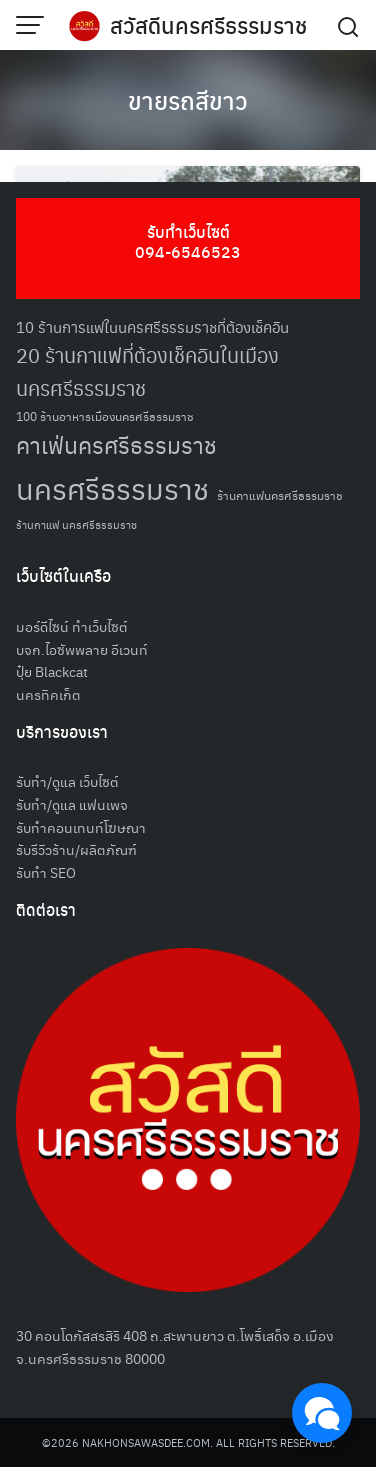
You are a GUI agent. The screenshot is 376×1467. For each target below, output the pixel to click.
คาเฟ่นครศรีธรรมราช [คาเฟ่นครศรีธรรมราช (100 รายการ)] (116, 444)
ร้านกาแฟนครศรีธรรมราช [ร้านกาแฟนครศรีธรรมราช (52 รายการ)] (280, 494)
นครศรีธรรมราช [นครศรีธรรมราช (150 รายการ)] (112, 487)
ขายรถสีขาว (188, 100)
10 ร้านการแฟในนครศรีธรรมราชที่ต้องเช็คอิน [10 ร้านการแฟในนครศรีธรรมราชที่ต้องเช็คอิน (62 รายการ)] (152, 326)
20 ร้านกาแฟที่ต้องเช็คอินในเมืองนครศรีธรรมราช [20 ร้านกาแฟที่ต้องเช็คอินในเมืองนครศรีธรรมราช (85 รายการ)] (147, 371)
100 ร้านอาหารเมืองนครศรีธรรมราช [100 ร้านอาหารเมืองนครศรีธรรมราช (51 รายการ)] (105, 415)
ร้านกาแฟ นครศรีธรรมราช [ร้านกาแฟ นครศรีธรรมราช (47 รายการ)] (76, 524)
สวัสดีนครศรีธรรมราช (208, 25)
